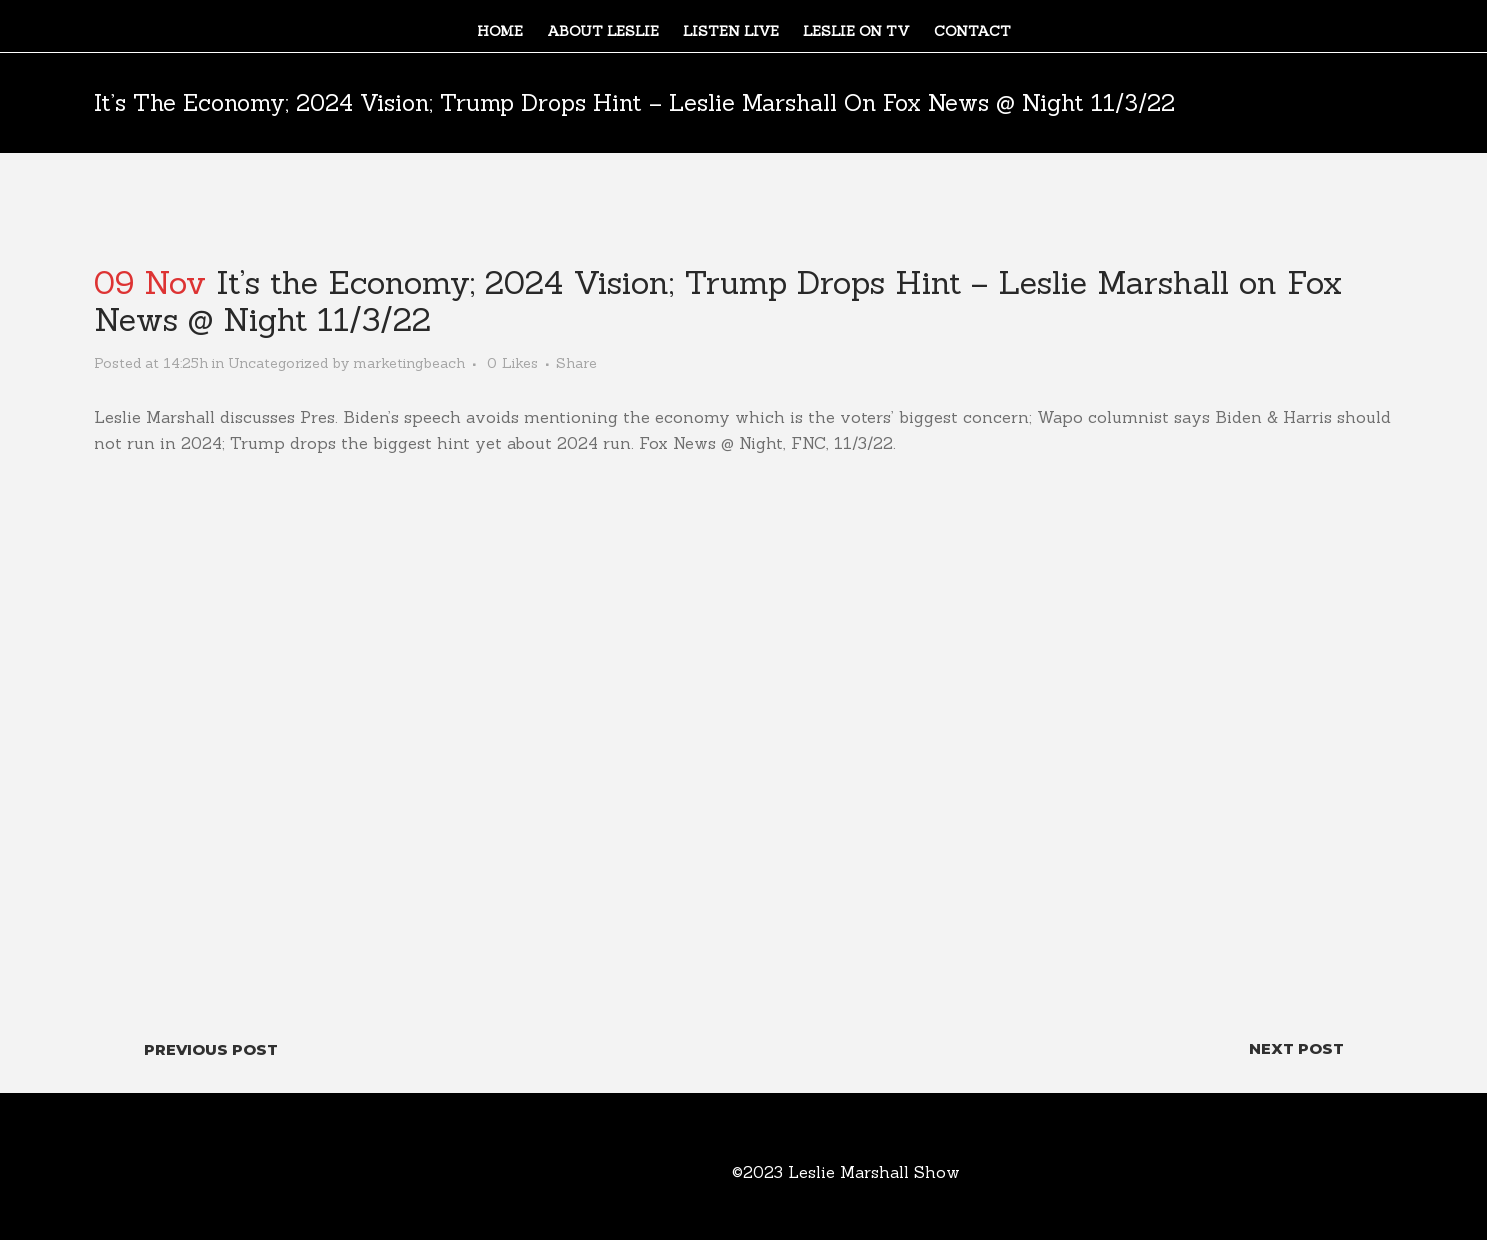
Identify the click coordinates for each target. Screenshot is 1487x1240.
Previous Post (211, 1049)
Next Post (1296, 1048)
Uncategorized (278, 363)
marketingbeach (409, 363)
